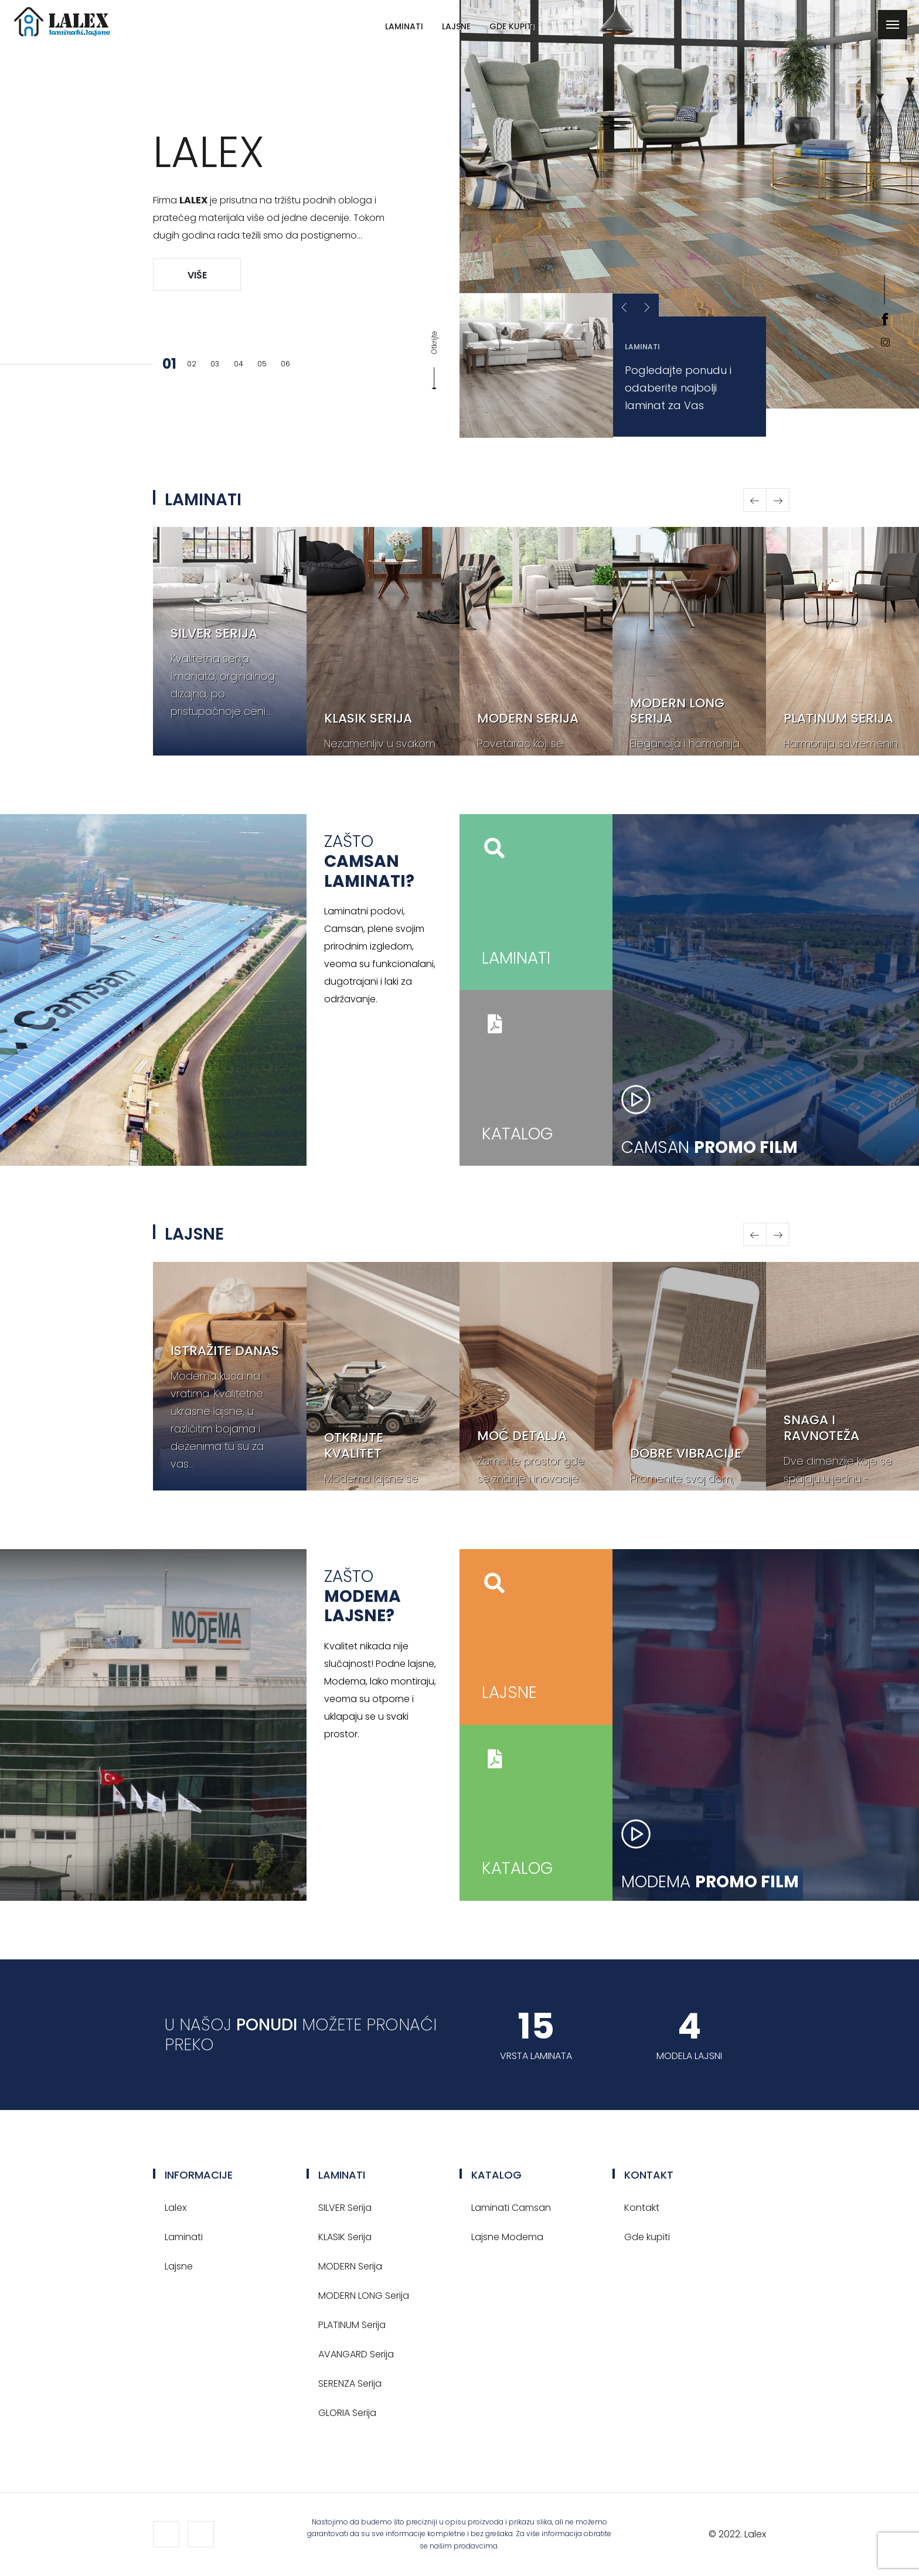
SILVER (345, 2207)
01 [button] (168, 364)
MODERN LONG (363, 2295)
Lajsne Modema (507, 2237)
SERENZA (350, 2383)
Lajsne (456, 26)
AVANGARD (356, 2354)
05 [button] (262, 364)
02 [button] (191, 364)
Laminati (404, 26)
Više (197, 275)
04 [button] (238, 364)
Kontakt (641, 2207)
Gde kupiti (512, 26)
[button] (647, 308)
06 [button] (285, 364)
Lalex (175, 2207)
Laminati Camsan (511, 2207)
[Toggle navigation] (892, 24)
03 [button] (214, 364)
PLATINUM (352, 2325)
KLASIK (345, 2237)
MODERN (350, 2266)
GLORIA (347, 2413)
